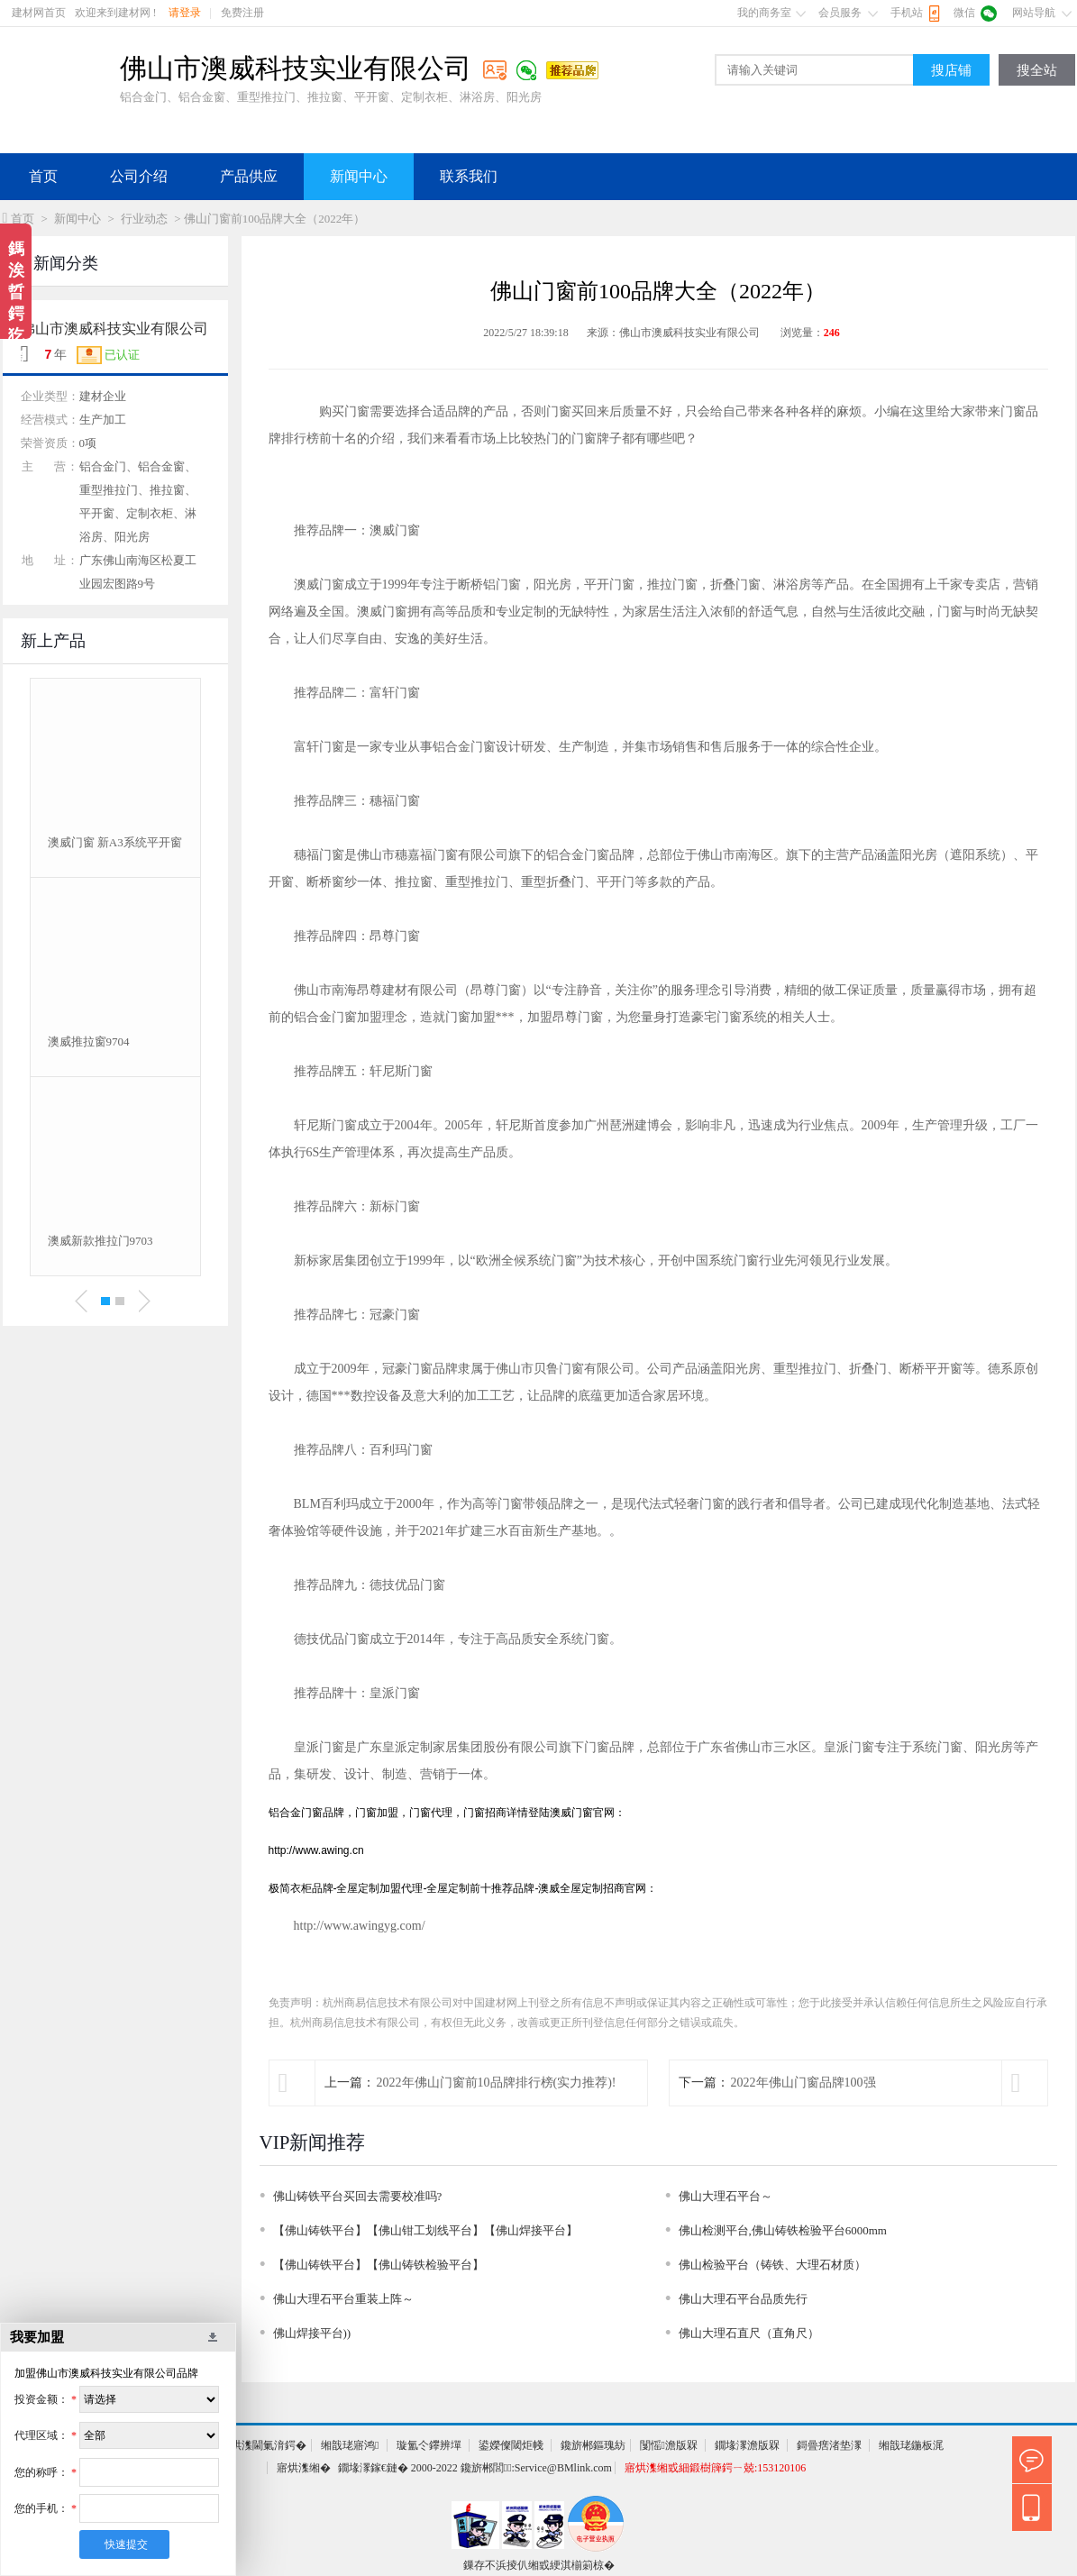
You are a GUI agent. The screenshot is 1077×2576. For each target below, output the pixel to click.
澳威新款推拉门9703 (100, 1240)
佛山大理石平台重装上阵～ (343, 2299)
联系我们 (468, 176)
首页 (43, 176)
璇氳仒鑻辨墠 (429, 2445)
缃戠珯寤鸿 (350, 2445)
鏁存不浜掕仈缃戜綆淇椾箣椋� (539, 2565)
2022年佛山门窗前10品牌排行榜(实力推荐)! (496, 2082)
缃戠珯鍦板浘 (911, 2445)
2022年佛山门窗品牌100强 (803, 2082)
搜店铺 (951, 70)
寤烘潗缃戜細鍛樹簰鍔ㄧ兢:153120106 (715, 2468)
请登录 (185, 12)
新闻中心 (359, 176)
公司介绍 (139, 176)
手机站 (906, 12)
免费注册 (242, 12)
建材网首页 (39, 12)
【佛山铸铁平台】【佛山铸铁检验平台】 (378, 2264)
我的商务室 (764, 12)
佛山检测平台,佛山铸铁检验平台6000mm (783, 2230)
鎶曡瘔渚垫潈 (829, 2445)
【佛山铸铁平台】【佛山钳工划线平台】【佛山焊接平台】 (425, 2230)
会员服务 (840, 12)
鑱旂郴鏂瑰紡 (593, 2445)
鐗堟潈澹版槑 (747, 2445)
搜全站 (1037, 70)
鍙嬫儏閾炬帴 (511, 2445)
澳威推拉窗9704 (89, 1041)
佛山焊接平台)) (312, 2333)
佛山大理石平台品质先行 (743, 2299)
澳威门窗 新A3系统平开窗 (115, 842)
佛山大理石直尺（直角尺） (749, 2333)
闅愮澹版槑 (669, 2445)
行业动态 (144, 218)
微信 (964, 12)
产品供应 (249, 176)
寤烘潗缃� (304, 2468)
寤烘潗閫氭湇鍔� (263, 2445)
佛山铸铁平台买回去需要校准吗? (358, 2196)
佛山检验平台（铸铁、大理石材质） (772, 2264)
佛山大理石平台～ (725, 2196)
